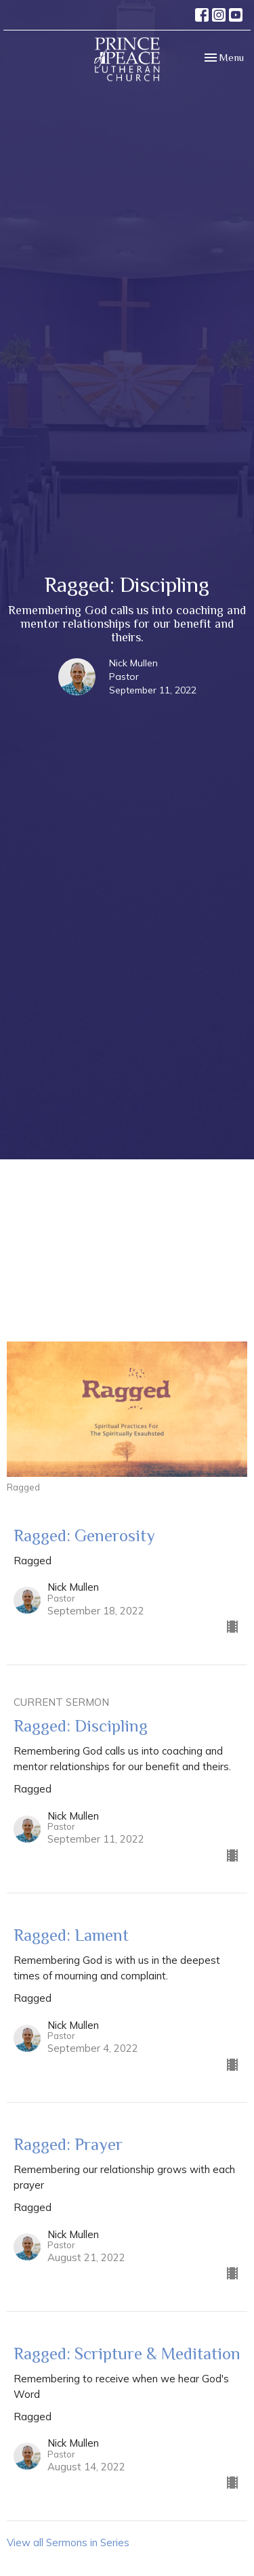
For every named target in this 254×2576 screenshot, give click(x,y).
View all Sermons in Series (68, 2542)
